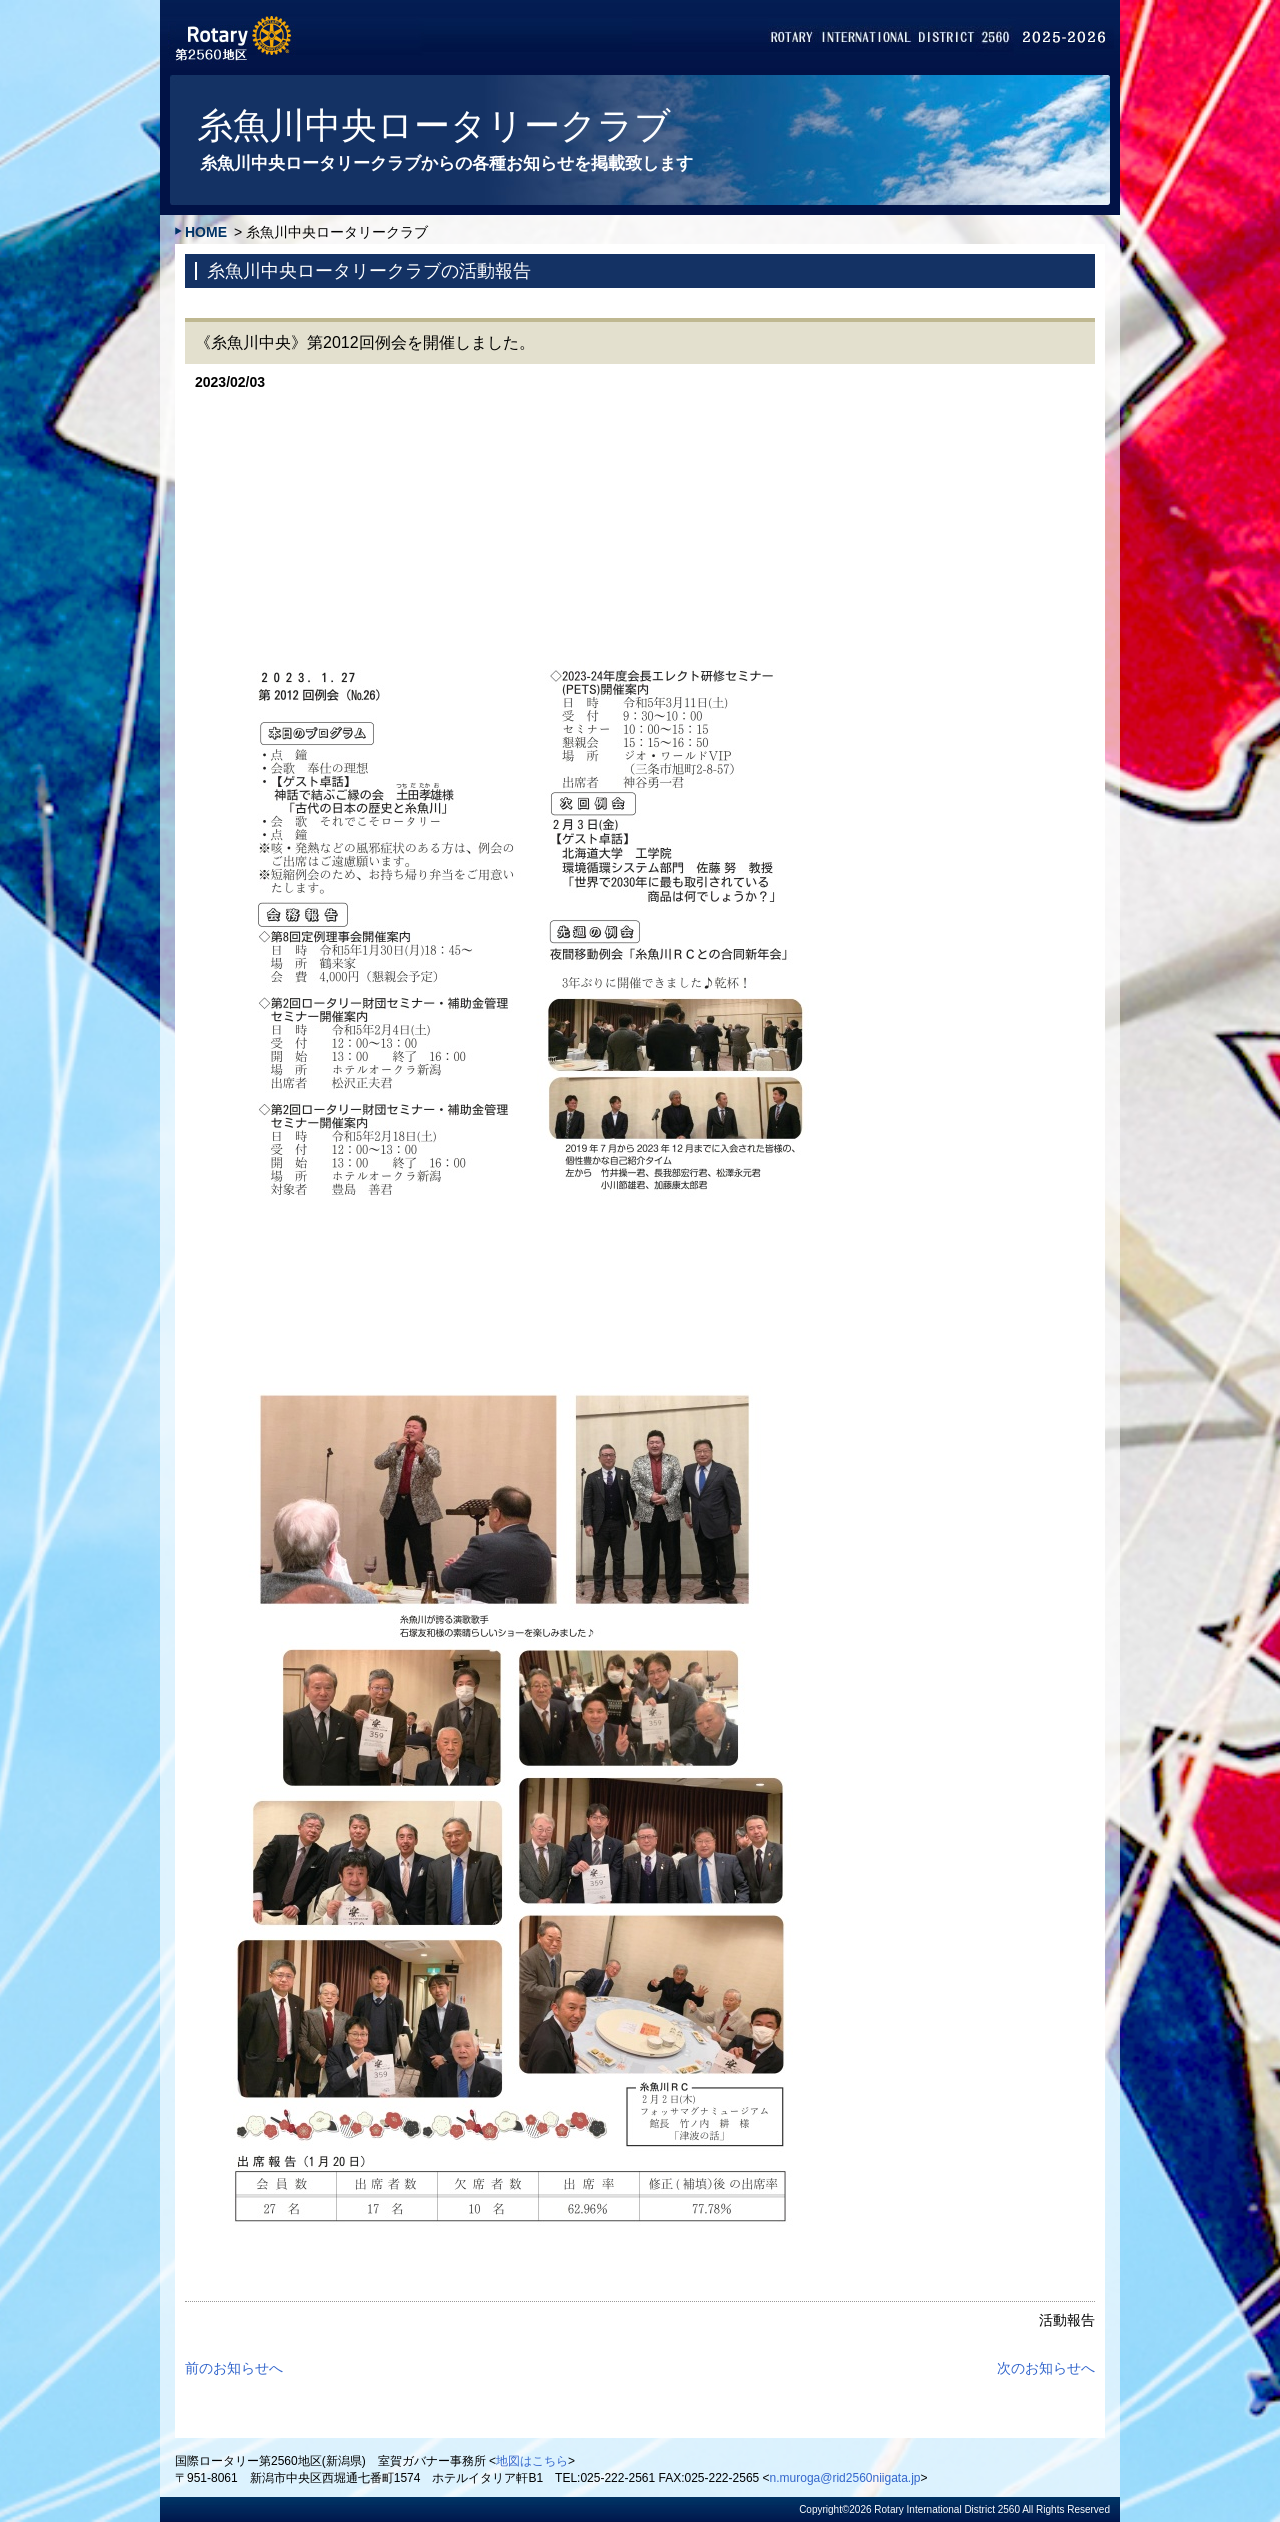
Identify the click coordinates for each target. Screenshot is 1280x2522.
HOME (206, 232)
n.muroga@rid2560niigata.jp (845, 2478)
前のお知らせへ (234, 2368)
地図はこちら (532, 2461)
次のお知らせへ (1046, 2368)
